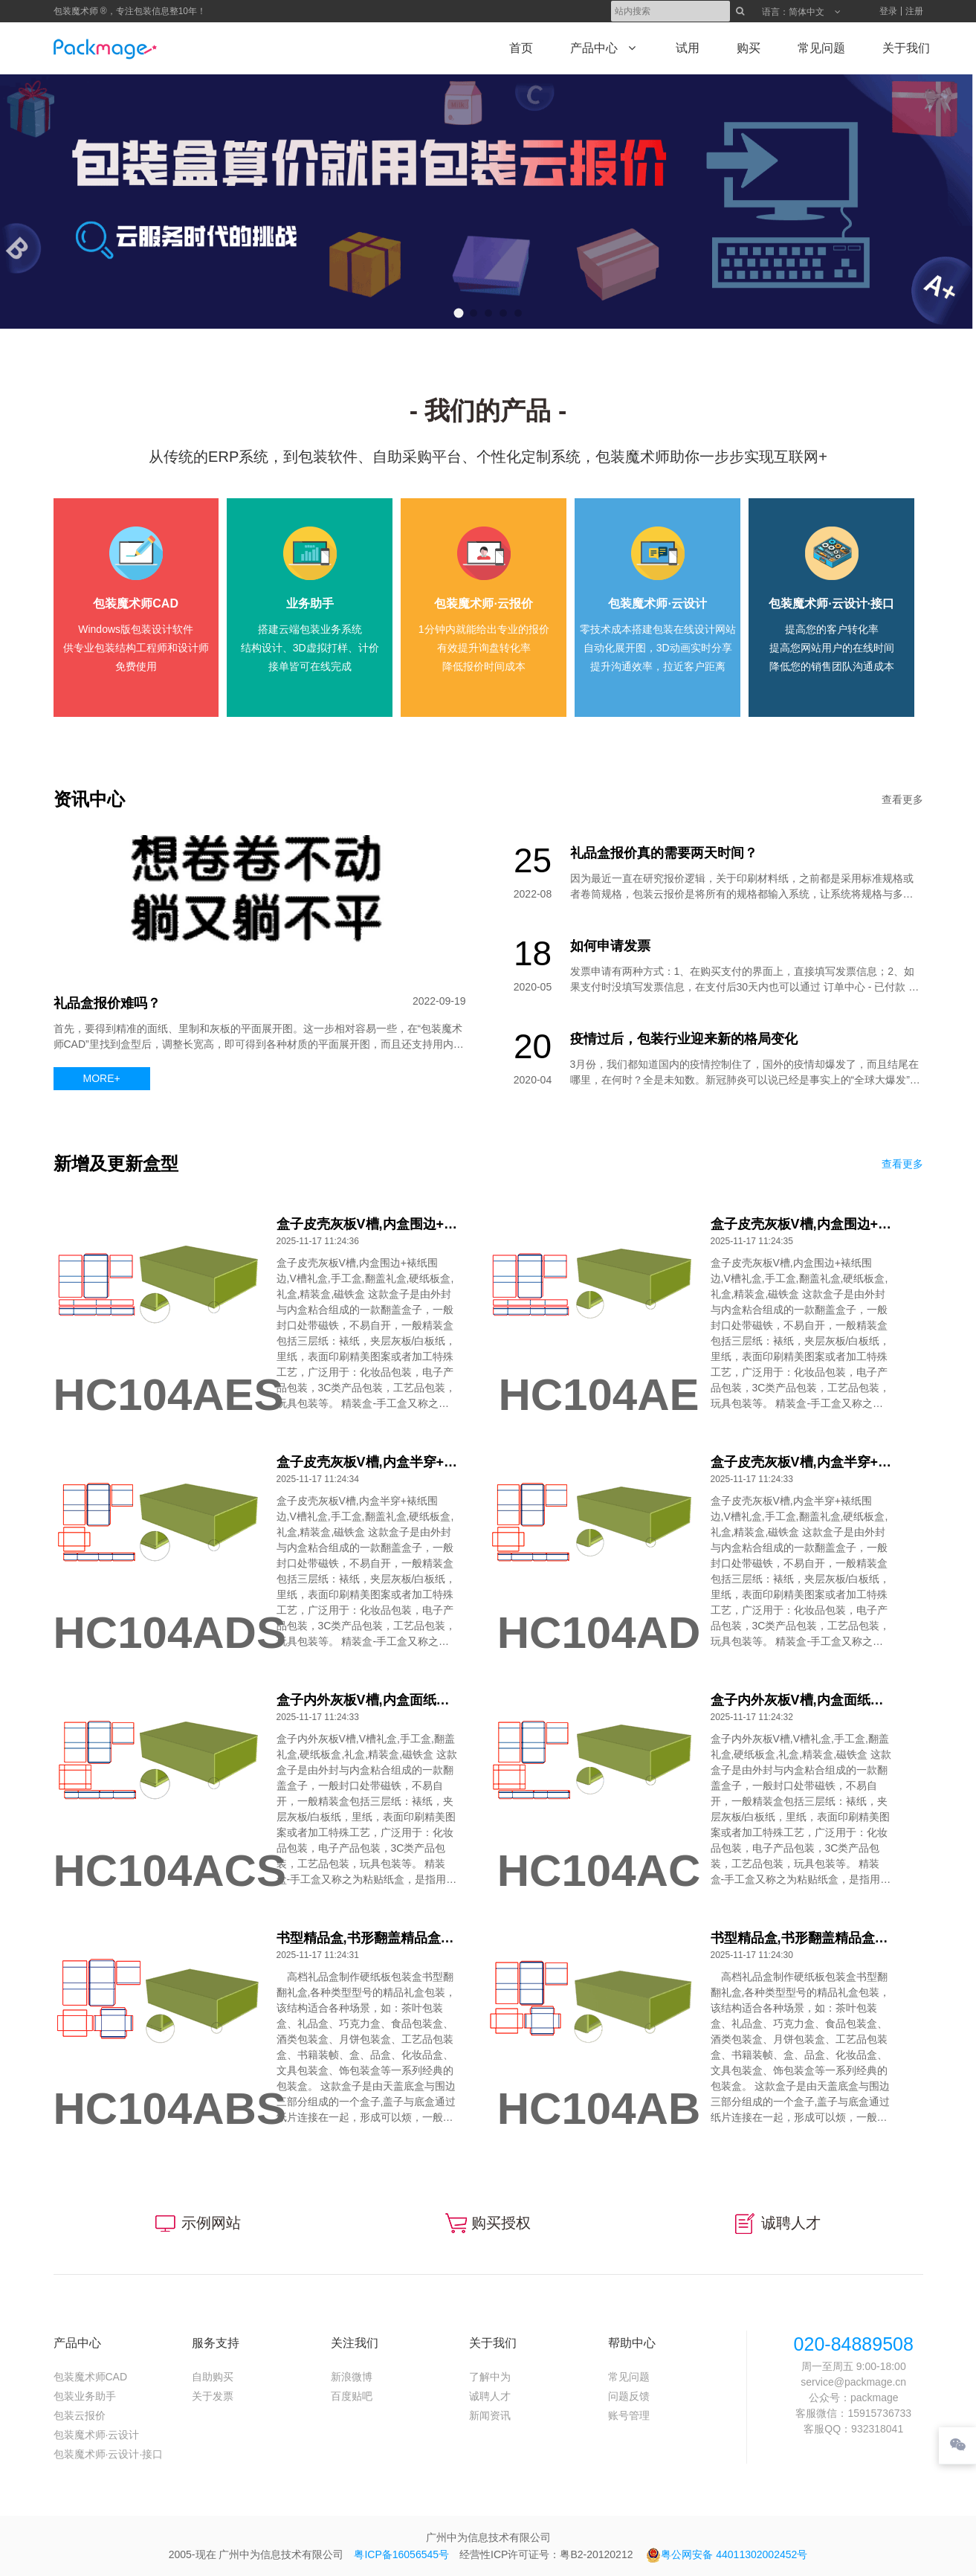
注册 (914, 11)
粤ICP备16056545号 (401, 2554)
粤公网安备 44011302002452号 (726, 2554)
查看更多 (902, 799)
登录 (888, 11)
